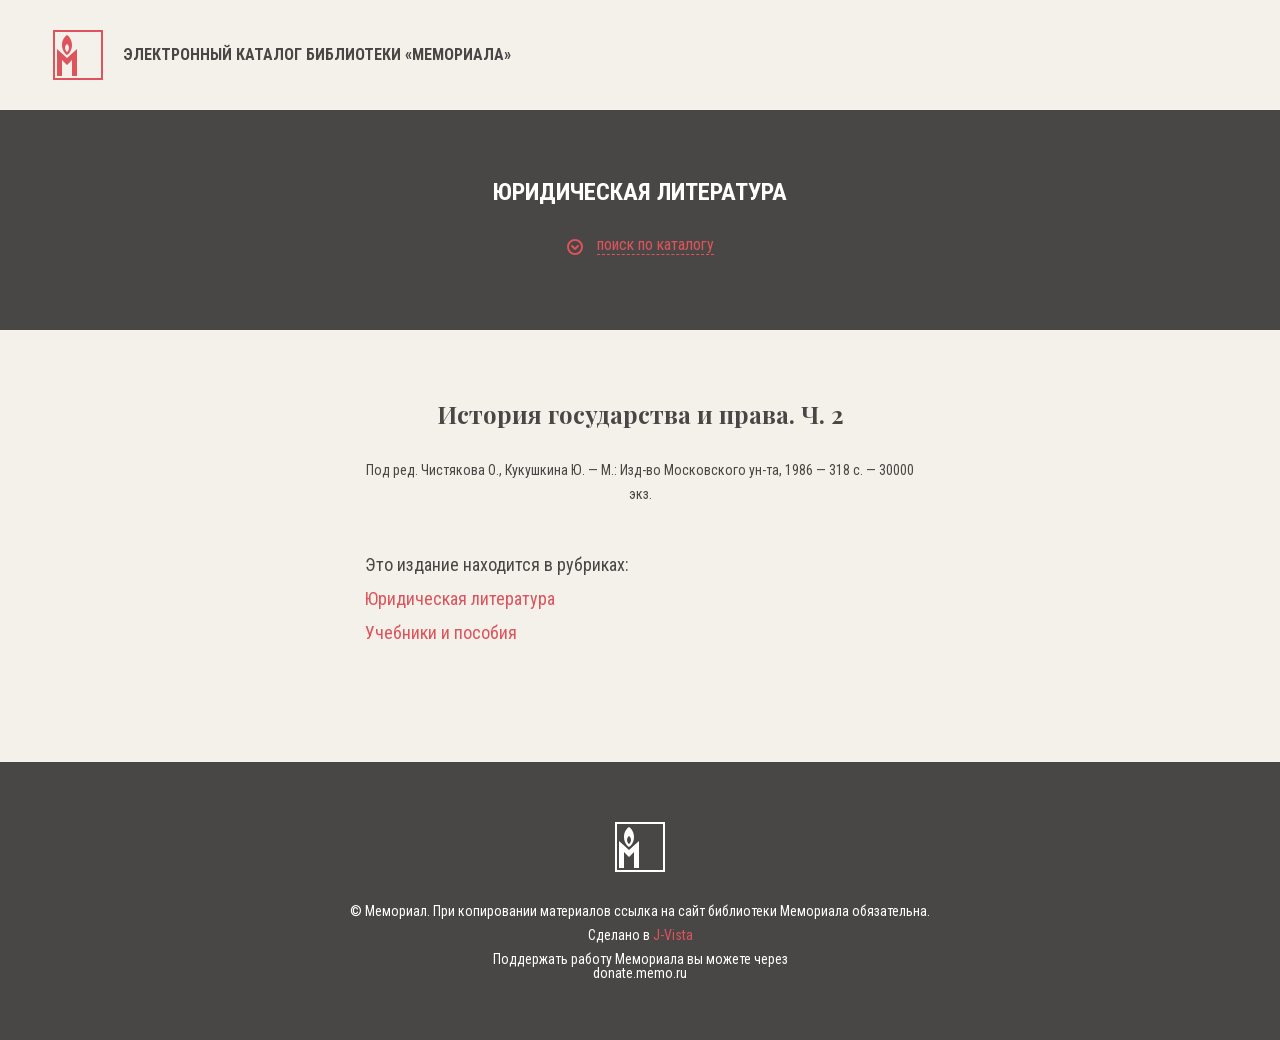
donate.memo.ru (640, 973)
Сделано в (640, 935)
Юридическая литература (460, 599)
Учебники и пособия (441, 633)
